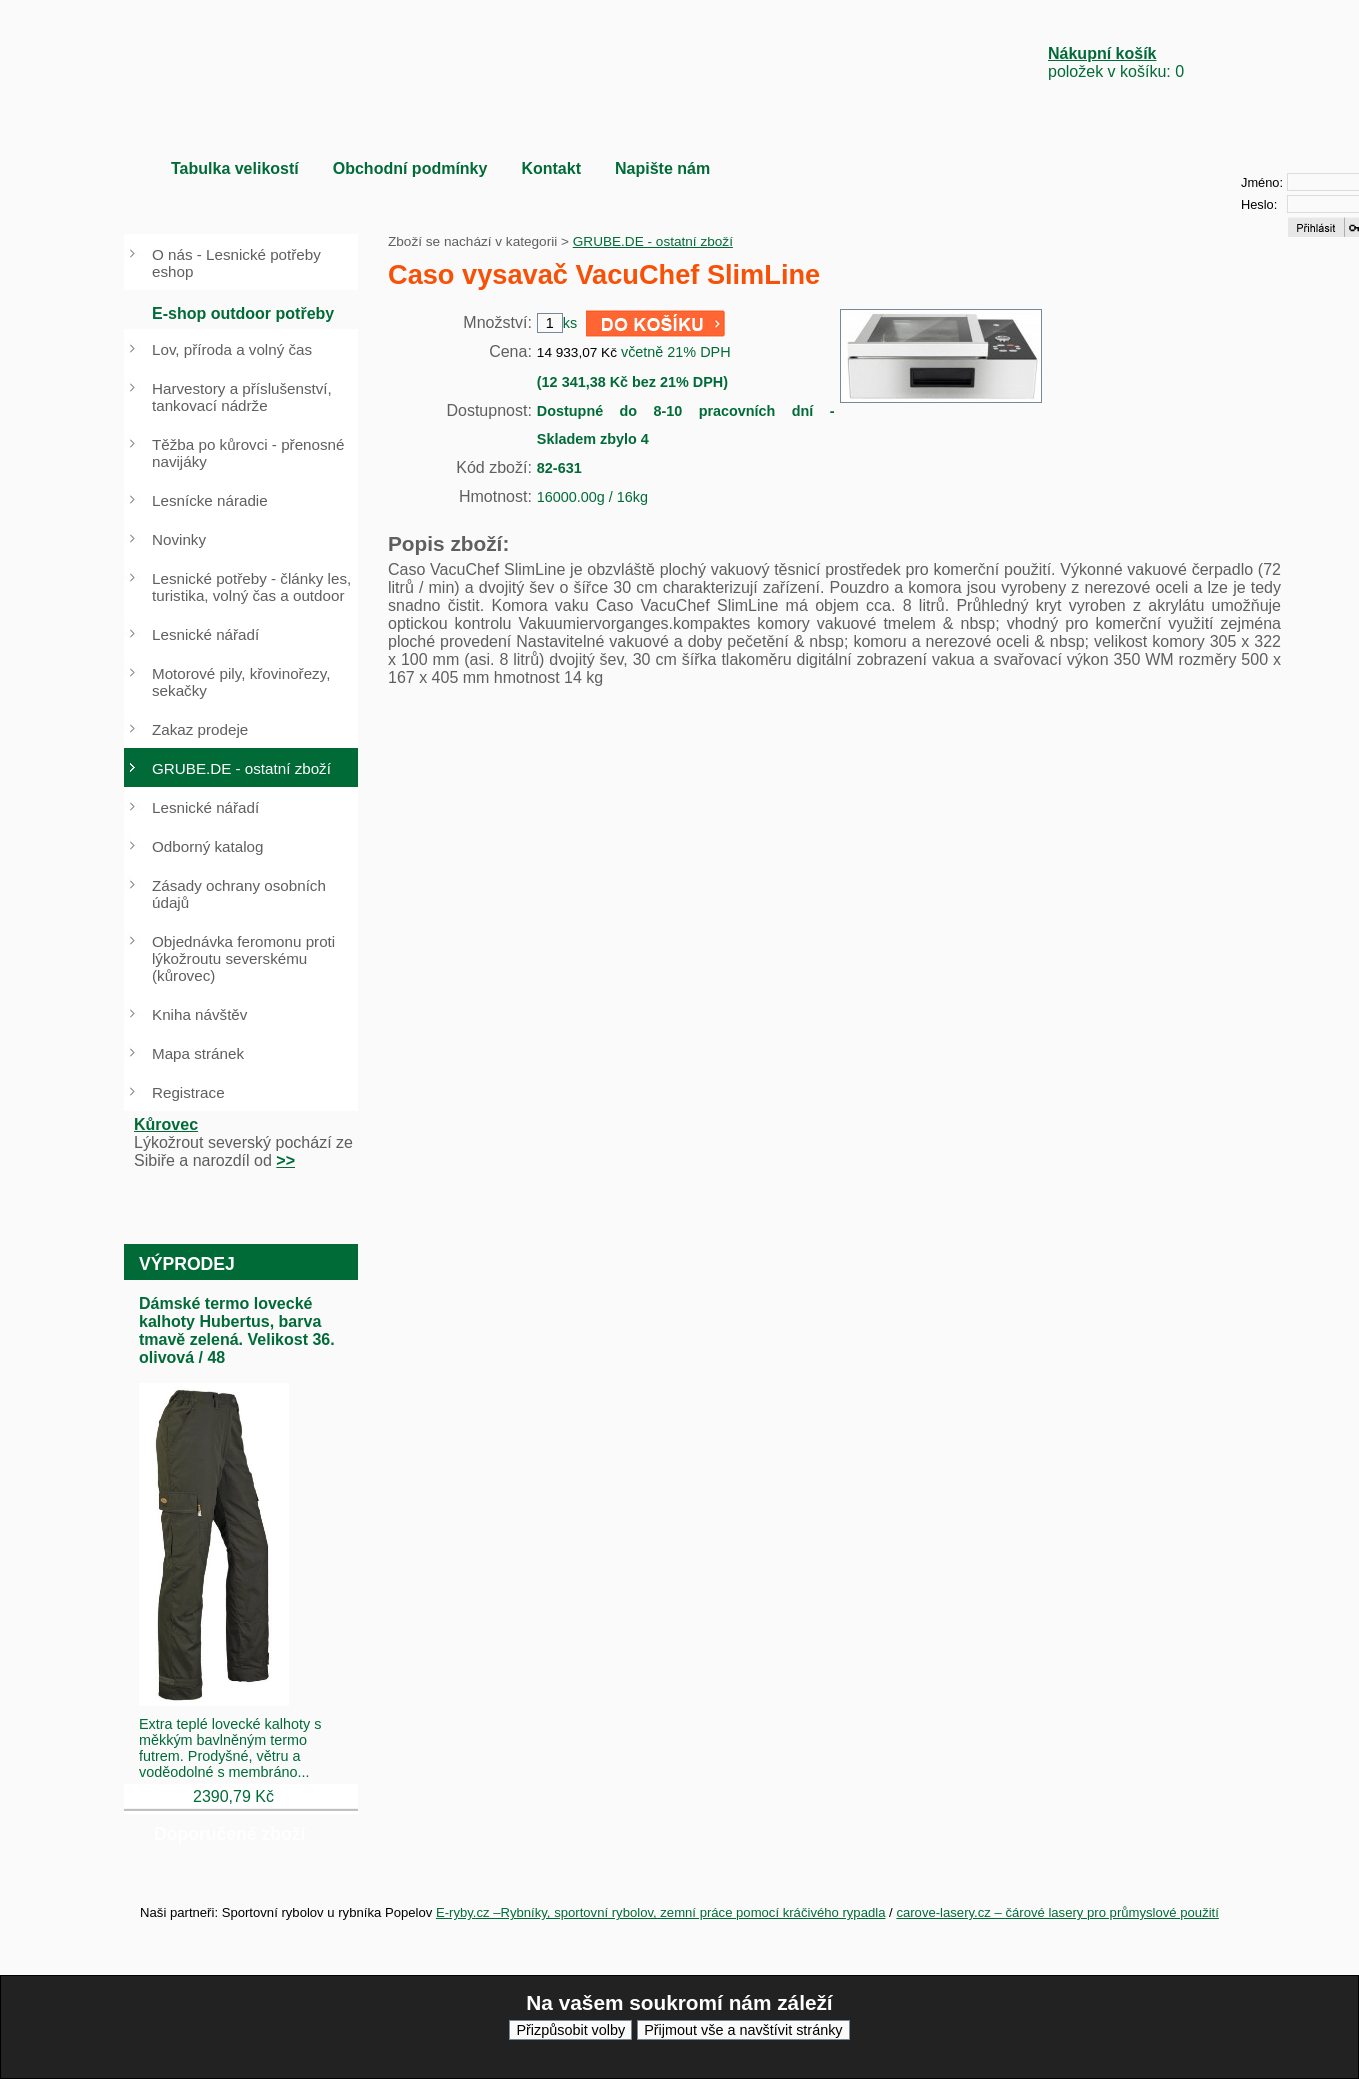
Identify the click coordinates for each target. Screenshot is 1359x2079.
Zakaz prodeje (200, 729)
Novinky (179, 539)
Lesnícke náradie (210, 500)
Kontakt (551, 168)
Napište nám (662, 168)
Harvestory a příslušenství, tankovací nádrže (242, 397)
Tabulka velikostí (235, 168)
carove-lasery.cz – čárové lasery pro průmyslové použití (1057, 1912)
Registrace (188, 1092)
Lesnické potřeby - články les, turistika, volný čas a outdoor (251, 587)
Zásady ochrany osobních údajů (239, 894)
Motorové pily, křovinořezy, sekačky (241, 682)
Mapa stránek (198, 1053)
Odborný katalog (207, 846)
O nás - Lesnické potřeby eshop (236, 263)
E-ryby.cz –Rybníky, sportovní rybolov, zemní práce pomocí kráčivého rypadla (661, 1912)
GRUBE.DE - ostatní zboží (653, 241)
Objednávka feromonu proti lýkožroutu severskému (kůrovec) (243, 958)
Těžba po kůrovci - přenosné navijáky (248, 453)
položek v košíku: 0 (1116, 62)
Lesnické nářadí (205, 634)
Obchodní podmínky (410, 168)
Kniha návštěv (199, 1014)
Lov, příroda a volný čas (232, 349)
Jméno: (1262, 182)
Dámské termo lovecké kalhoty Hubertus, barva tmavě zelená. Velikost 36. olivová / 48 (237, 1330)
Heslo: (1259, 204)
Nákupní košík (1102, 53)
